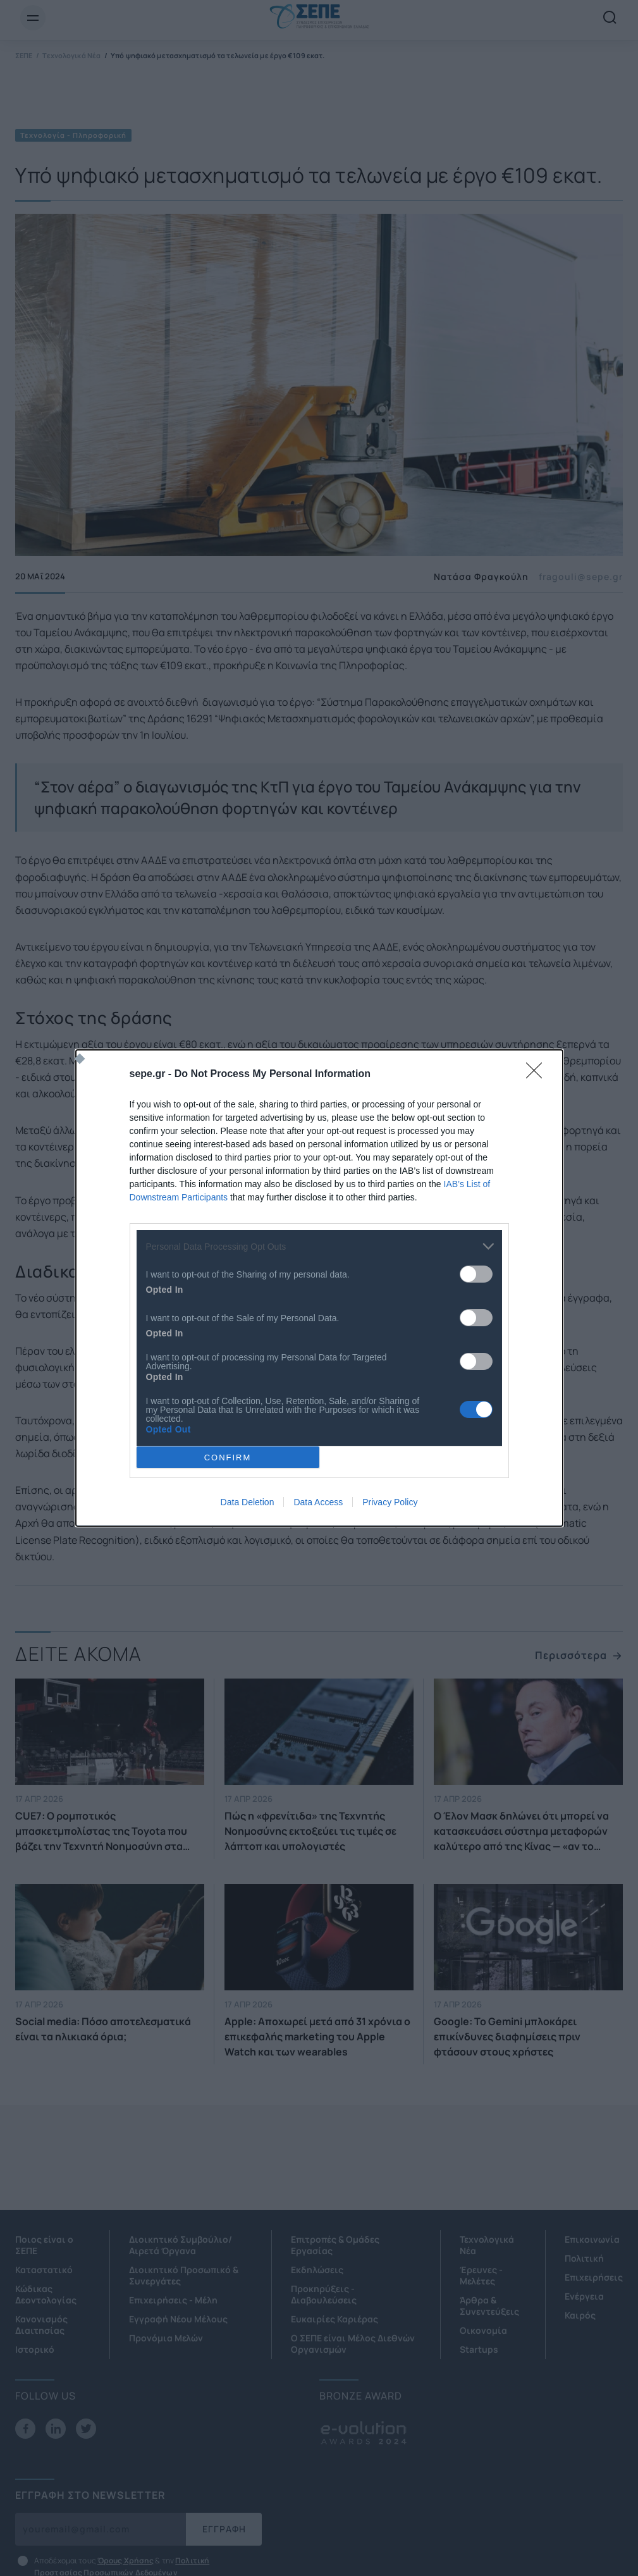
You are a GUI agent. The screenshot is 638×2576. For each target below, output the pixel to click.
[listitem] (319, 1246)
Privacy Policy (389, 1502)
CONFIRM (228, 1457)
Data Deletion (247, 1502)
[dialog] (319, 1288)
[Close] (538, 1075)
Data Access (318, 1502)
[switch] (476, 1274)
